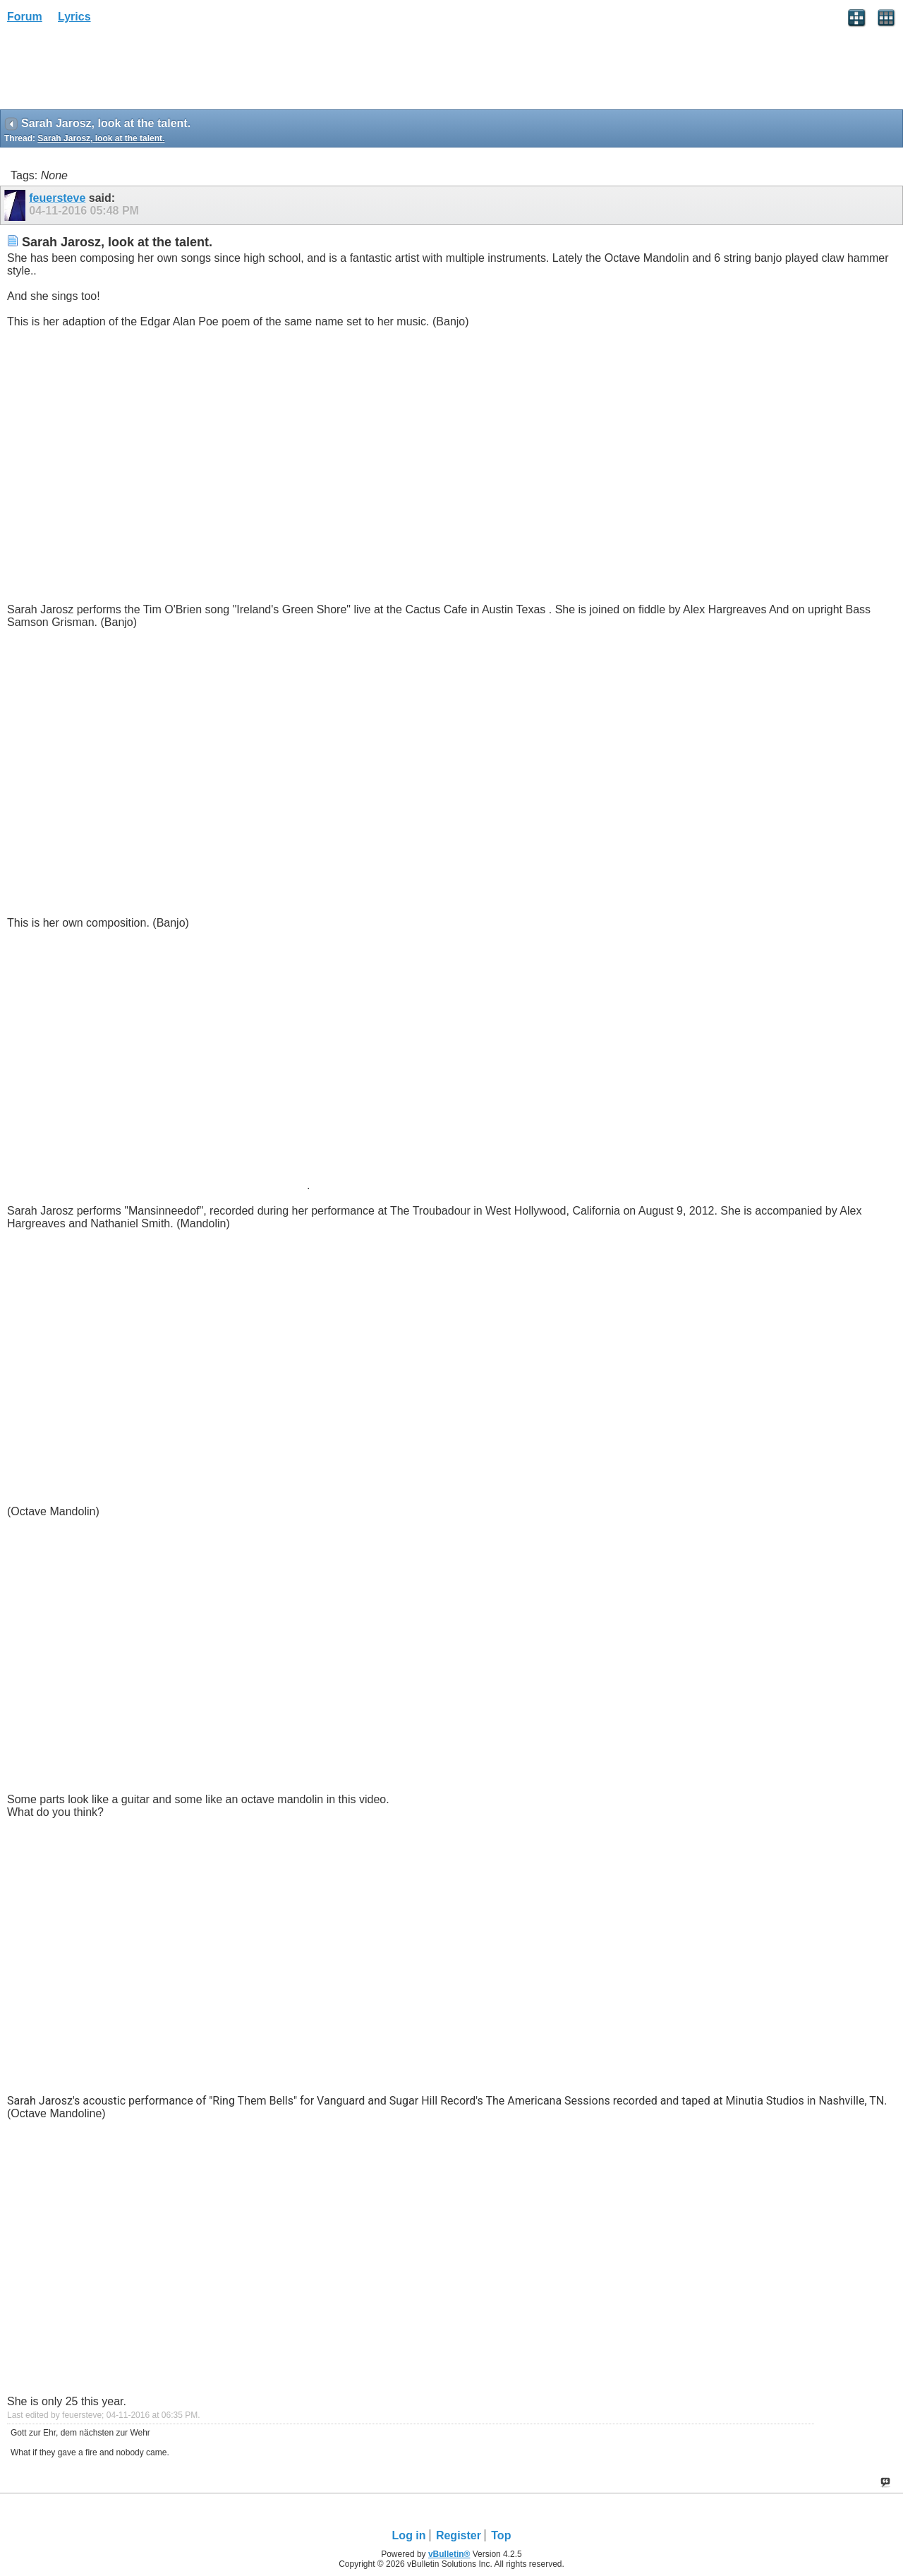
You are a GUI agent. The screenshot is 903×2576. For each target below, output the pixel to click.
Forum (24, 17)
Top (501, 2535)
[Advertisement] (113, 71)
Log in (409, 2535)
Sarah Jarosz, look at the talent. (100, 138)
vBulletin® (449, 2554)
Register (458, 2535)
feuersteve (57, 198)
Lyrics (74, 17)
